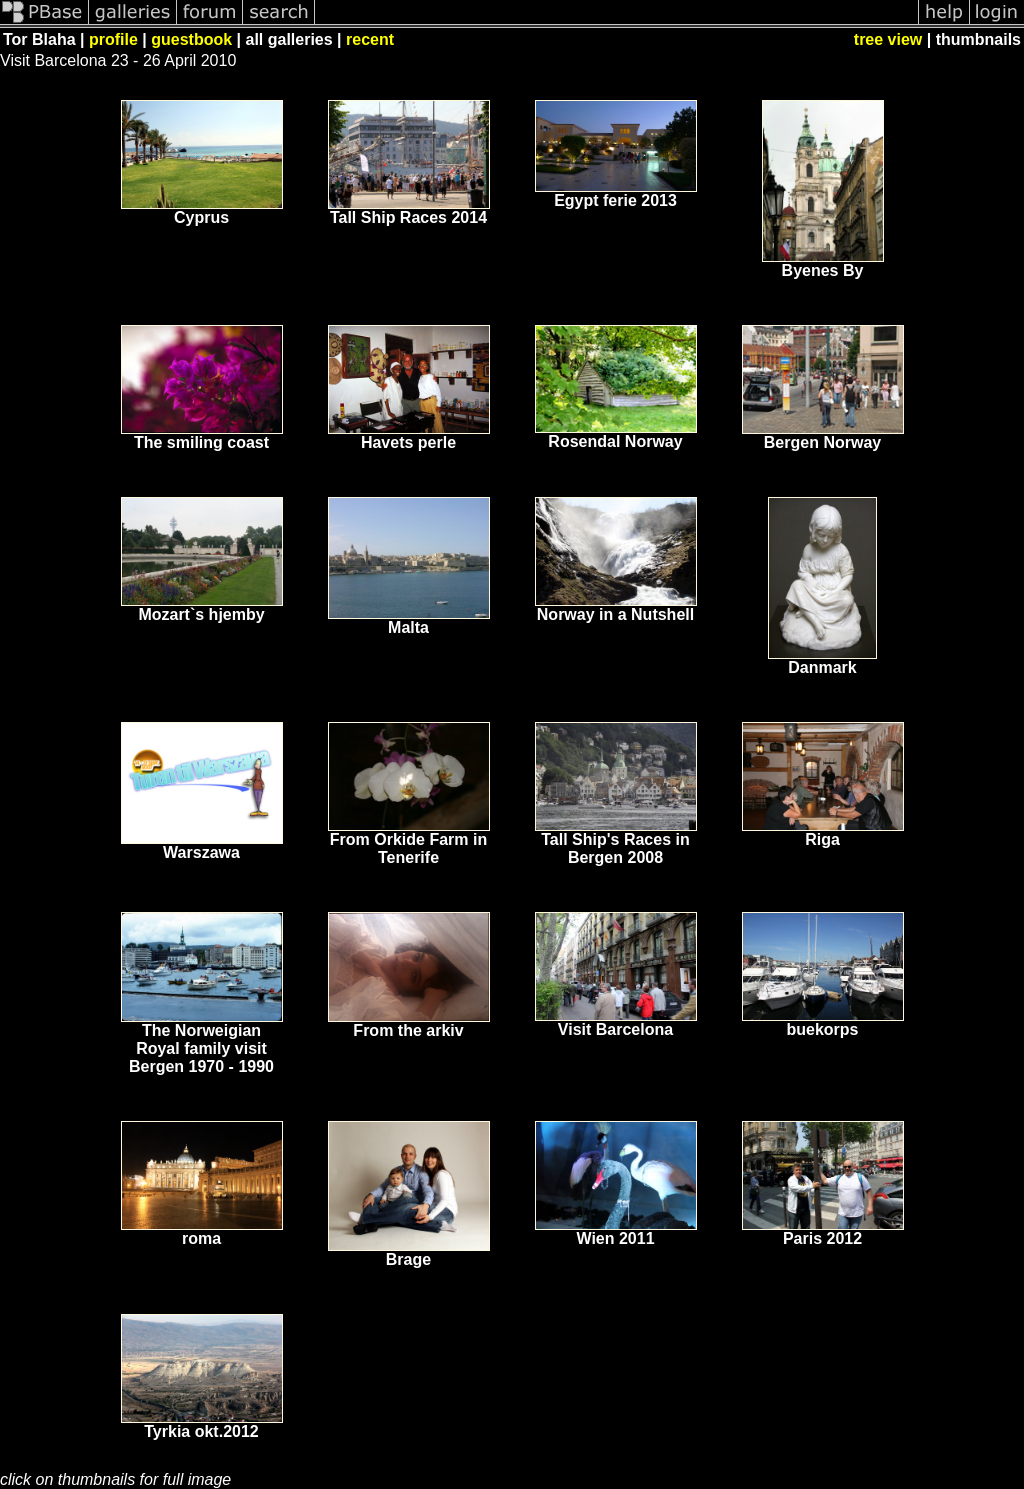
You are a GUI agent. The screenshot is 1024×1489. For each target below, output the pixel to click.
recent (370, 39)
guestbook (191, 39)
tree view (888, 39)
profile (113, 39)
